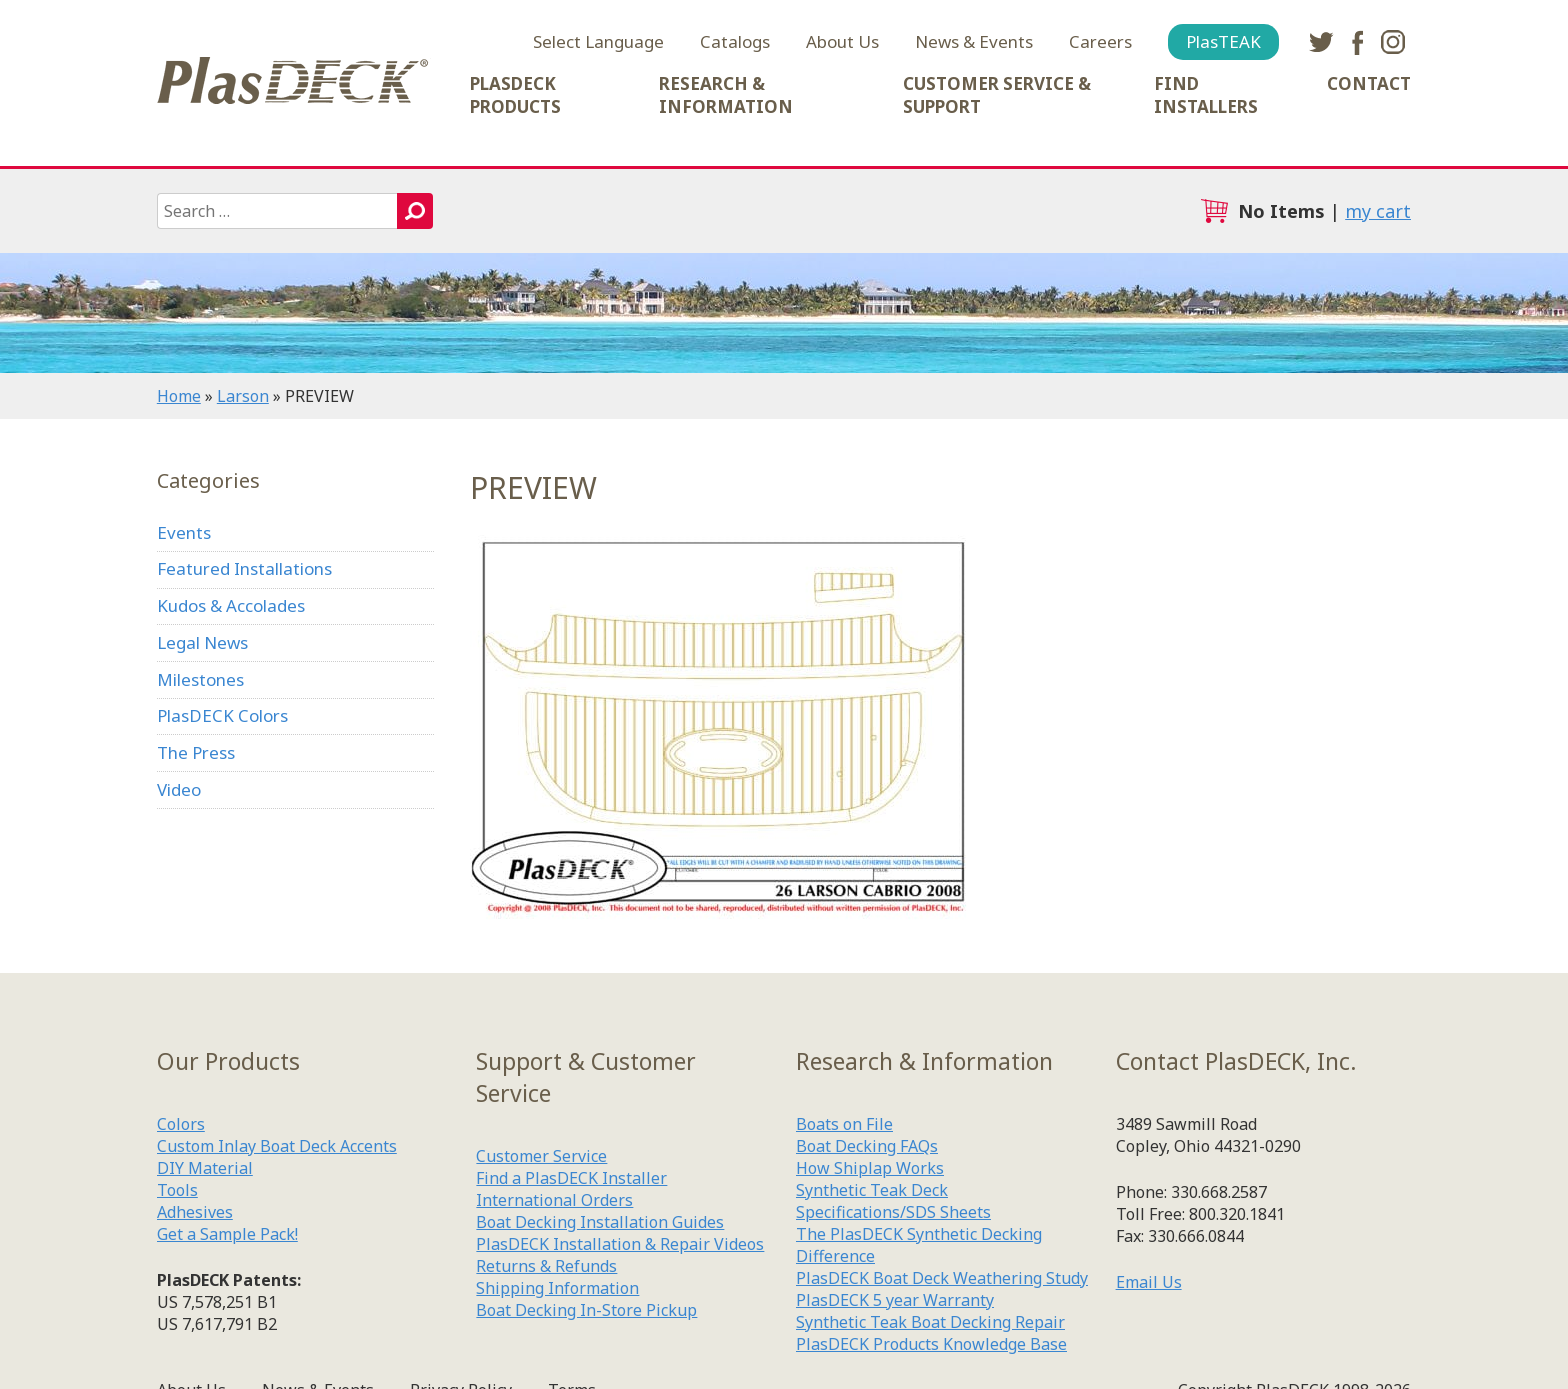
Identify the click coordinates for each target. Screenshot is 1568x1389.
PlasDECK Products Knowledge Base (931, 1344)
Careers (1100, 41)
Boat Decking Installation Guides (600, 1222)
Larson (243, 396)
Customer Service (541, 1156)
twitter (1321, 42)
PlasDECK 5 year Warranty (895, 1300)
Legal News (202, 642)
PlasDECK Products (515, 95)
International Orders (554, 1200)
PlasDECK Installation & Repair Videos (620, 1244)
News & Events (974, 41)
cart (1214, 211)
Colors (181, 1124)
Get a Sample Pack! (227, 1234)
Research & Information (726, 95)
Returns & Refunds (546, 1266)
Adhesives (195, 1212)
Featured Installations (244, 568)
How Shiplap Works (870, 1168)
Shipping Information (557, 1288)
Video (179, 789)
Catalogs (735, 41)
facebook (1357, 42)
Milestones (200, 679)
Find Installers (1206, 95)
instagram (1393, 42)
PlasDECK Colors (222, 715)
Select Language (598, 41)
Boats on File (844, 1124)
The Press (196, 752)
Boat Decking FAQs (867, 1146)
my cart (1378, 211)
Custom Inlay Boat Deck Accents (277, 1146)
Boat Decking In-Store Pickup (586, 1310)
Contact (1369, 83)
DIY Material (205, 1168)
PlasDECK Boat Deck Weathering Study (942, 1278)
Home (179, 396)
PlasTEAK (1223, 41)
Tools (177, 1190)
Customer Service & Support (997, 95)
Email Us (1149, 1282)
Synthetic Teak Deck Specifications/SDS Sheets (893, 1201)
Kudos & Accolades (231, 605)
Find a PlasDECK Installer (571, 1178)
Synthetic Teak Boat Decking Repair (930, 1322)
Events (184, 532)
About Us (842, 41)
